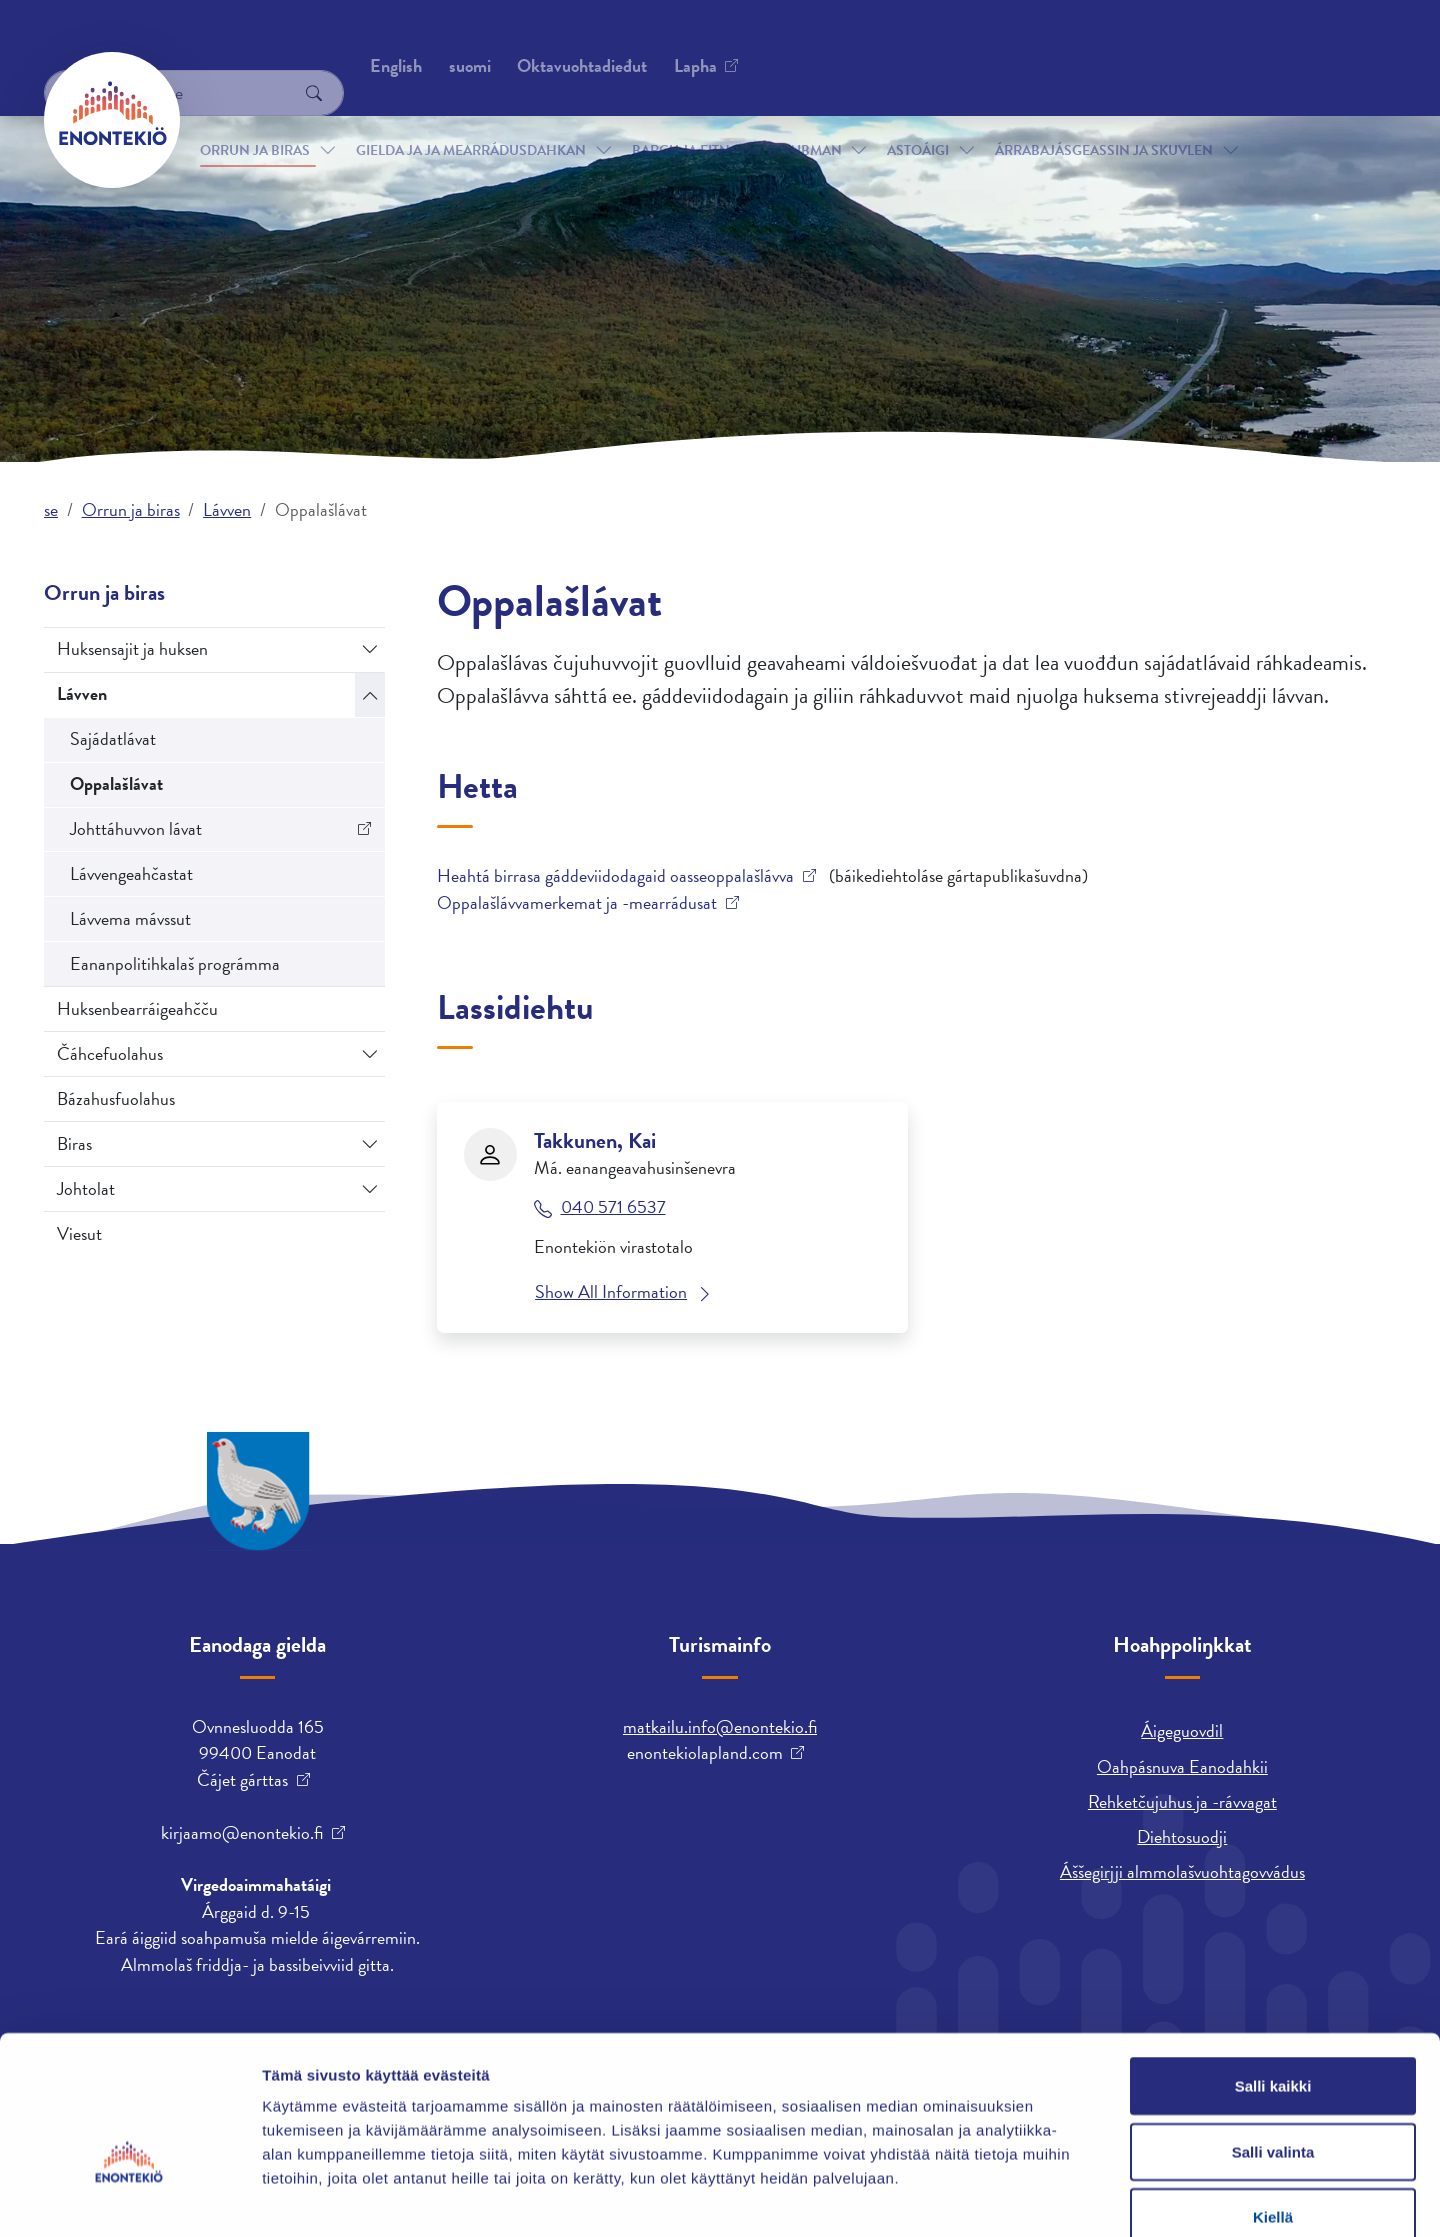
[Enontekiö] (112, 120)
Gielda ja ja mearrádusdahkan (471, 118)
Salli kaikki (1273, 1974)
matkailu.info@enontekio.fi (720, 1726)
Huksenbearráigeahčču (137, 1008)
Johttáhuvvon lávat (136, 828)
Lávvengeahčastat (131, 873)
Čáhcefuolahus (110, 1053)
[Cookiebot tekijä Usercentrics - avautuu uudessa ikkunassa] (129, 2198)
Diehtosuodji (1182, 1836)
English (975, 45)
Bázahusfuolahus (116, 1098)
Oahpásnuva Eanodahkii (1182, 1766)
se (51, 509)
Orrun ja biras (255, 118)
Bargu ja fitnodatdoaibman (737, 118)
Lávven (227, 509)
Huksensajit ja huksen (132, 648)
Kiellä (1273, 2105)
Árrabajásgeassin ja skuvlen (1104, 118)
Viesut (79, 1233)
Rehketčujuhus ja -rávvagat (1182, 1801)
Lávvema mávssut (130, 918)
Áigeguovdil (1182, 1730)
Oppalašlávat (116, 783)
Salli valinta (1273, 2040)
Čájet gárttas (242, 1780)
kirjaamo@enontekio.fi (242, 1833)
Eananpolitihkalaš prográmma (175, 963)
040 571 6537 (613, 1207)
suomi (1049, 45)
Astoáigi (918, 118)
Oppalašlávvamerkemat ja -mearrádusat (577, 903)
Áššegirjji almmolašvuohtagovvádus (1182, 1871)
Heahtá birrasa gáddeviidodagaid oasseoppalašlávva (615, 876)
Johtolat (86, 1188)
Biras (74, 1143)
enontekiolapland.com (705, 1753)
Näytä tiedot (1069, 2197)
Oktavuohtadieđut (267, 44)
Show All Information (611, 1291)
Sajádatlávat (113, 738)
